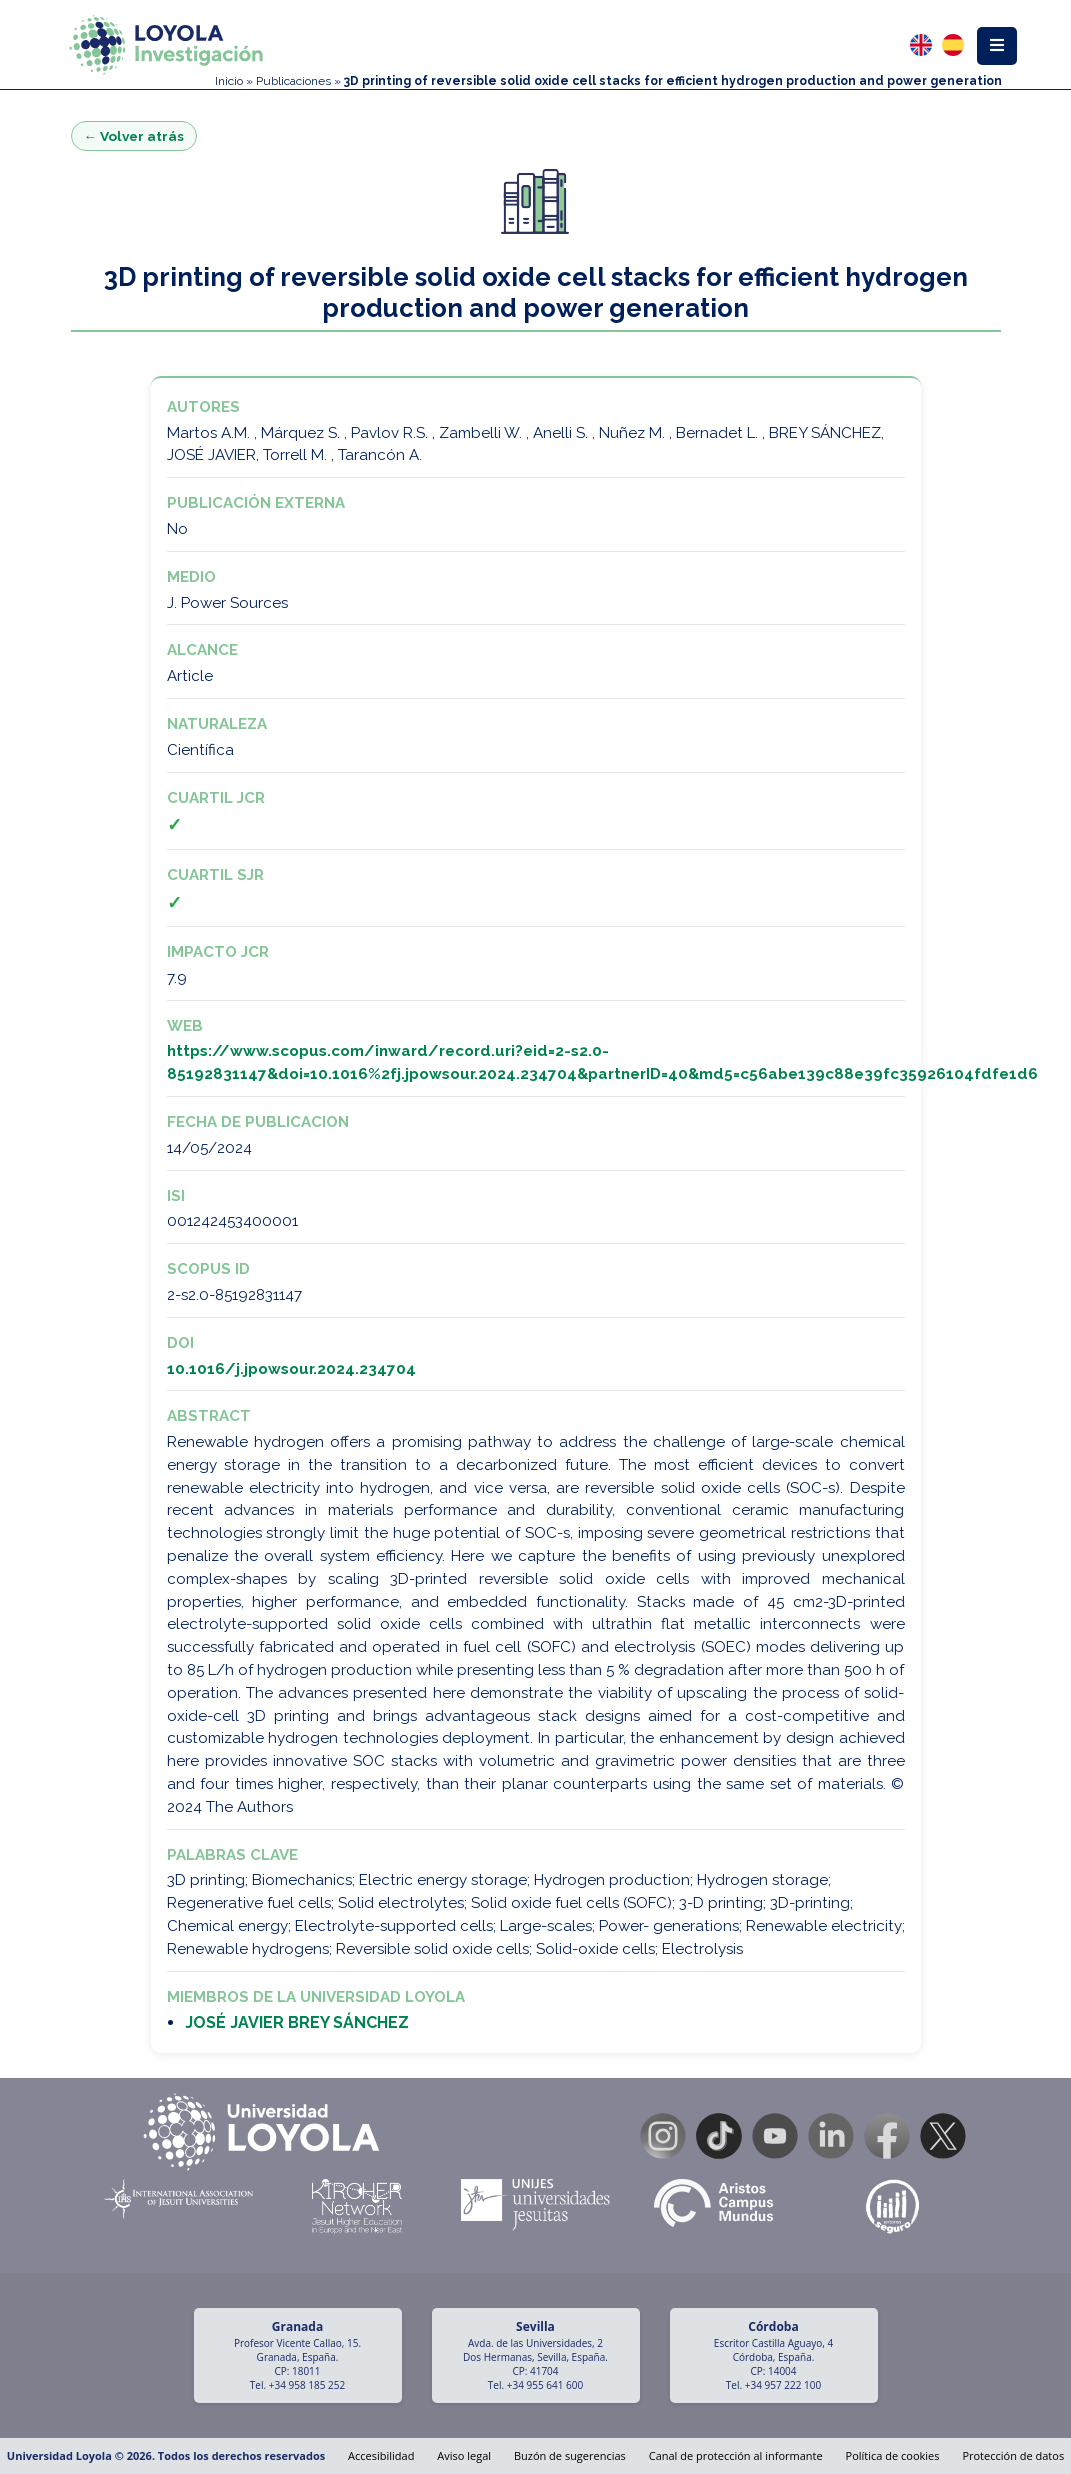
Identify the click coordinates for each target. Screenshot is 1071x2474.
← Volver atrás (134, 136)
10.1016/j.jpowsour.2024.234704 (291, 1369)
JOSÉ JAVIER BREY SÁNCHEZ (297, 2022)
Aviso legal (464, 2455)
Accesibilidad (381, 2455)
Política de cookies (893, 2455)
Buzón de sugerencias (570, 2455)
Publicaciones (293, 81)
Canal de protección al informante (736, 2455)
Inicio (229, 81)
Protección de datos (1013, 2455)
